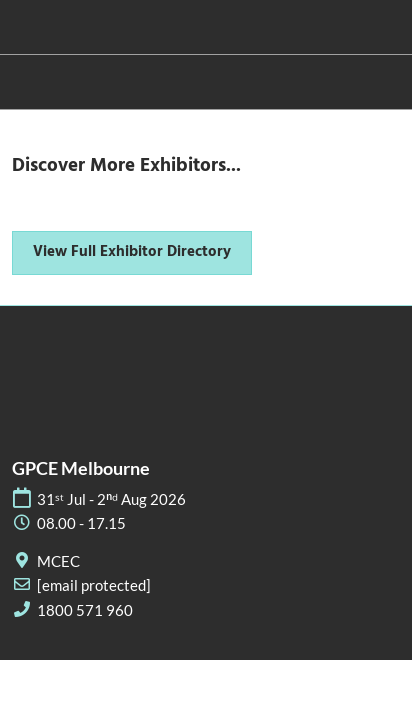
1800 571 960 (85, 610)
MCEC (58, 561)
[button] (132, 253)
